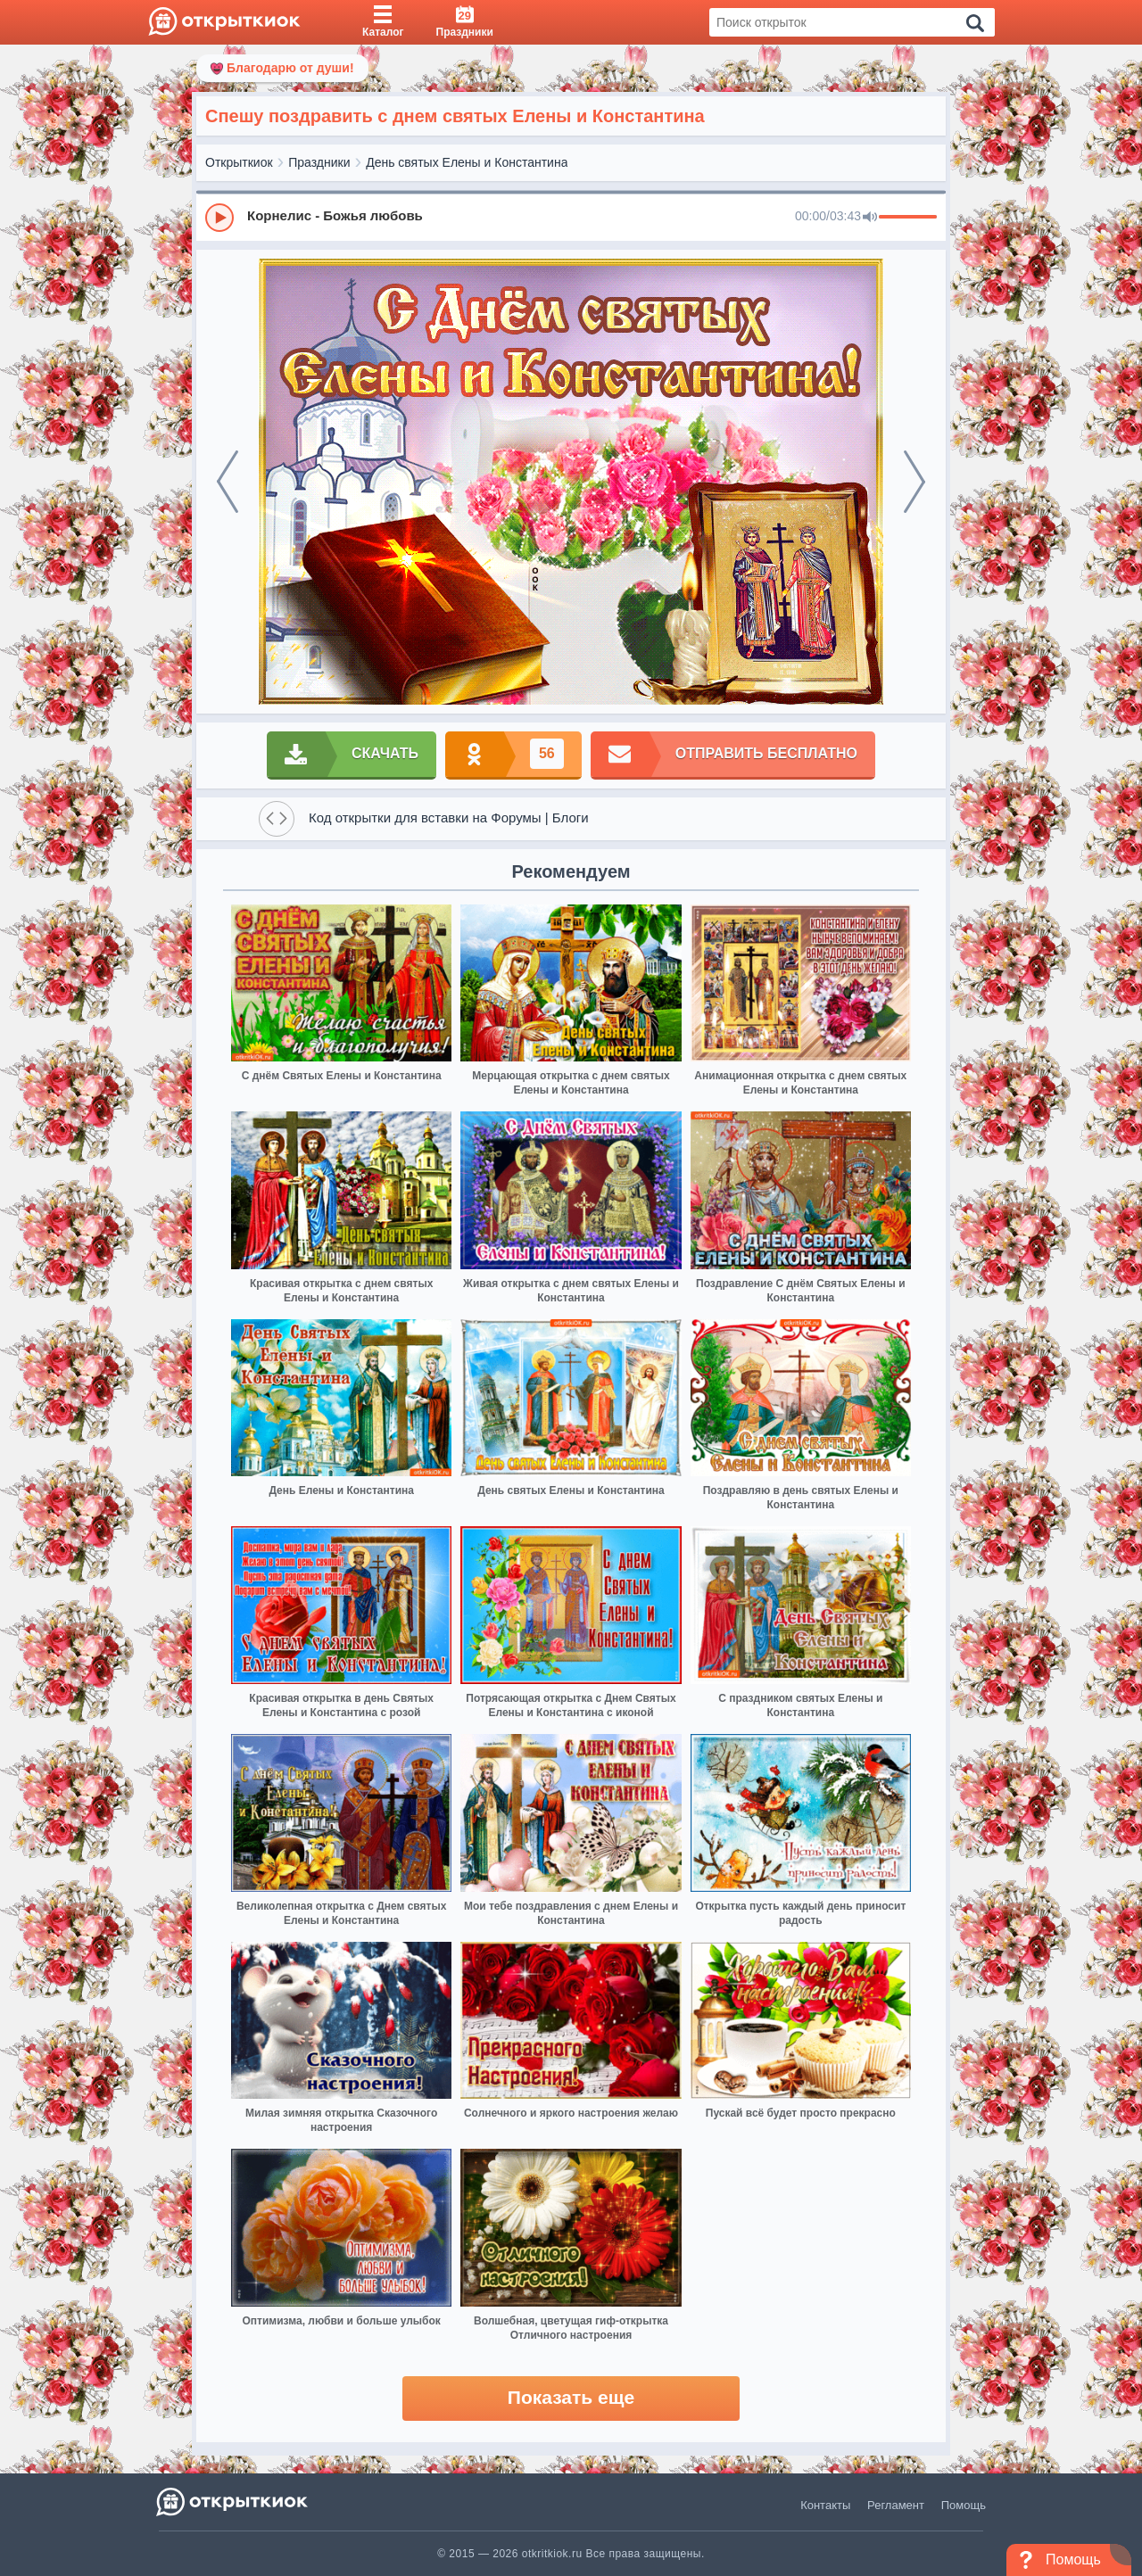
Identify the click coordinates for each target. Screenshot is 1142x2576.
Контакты (825, 2505)
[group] (571, 217)
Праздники (319, 162)
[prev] (227, 482)
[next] (914, 482)
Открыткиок (239, 162)
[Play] (219, 217)
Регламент (895, 2505)
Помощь (963, 2505)
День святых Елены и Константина (466, 162)
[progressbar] (908, 217)
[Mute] (870, 218)
